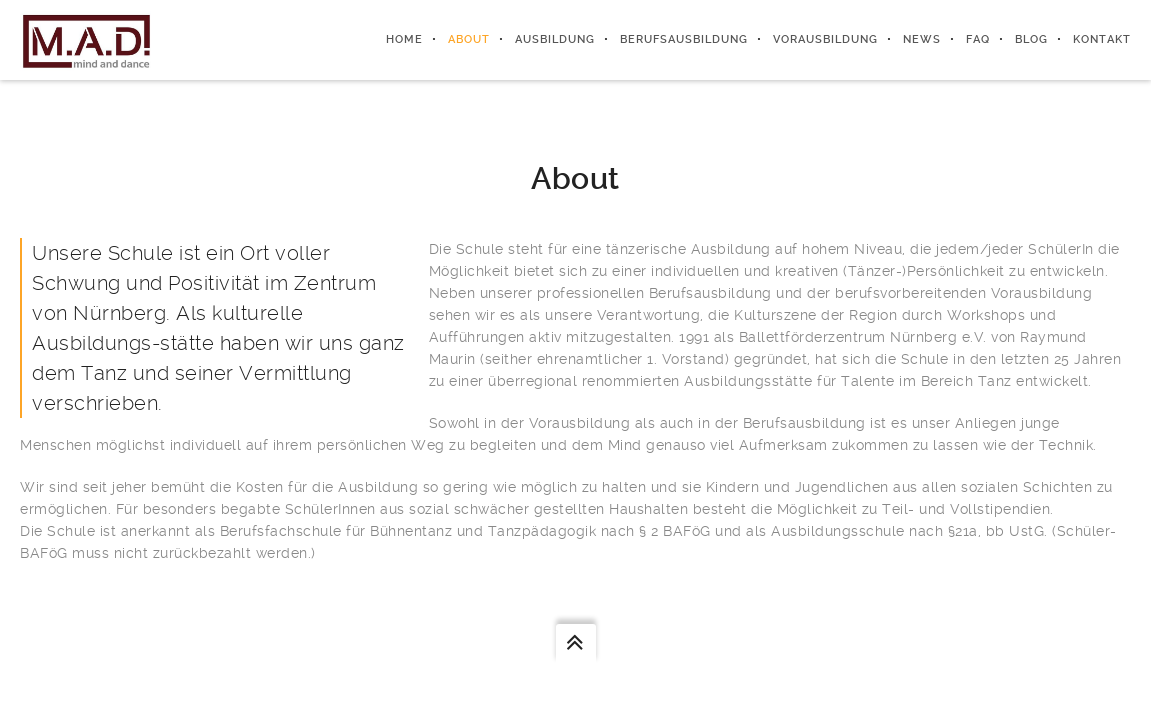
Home (404, 39)
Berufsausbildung (684, 39)
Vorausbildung (825, 39)
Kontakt (1102, 39)
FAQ (978, 39)
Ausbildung (555, 39)
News (922, 39)
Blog (1031, 39)
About (469, 39)
